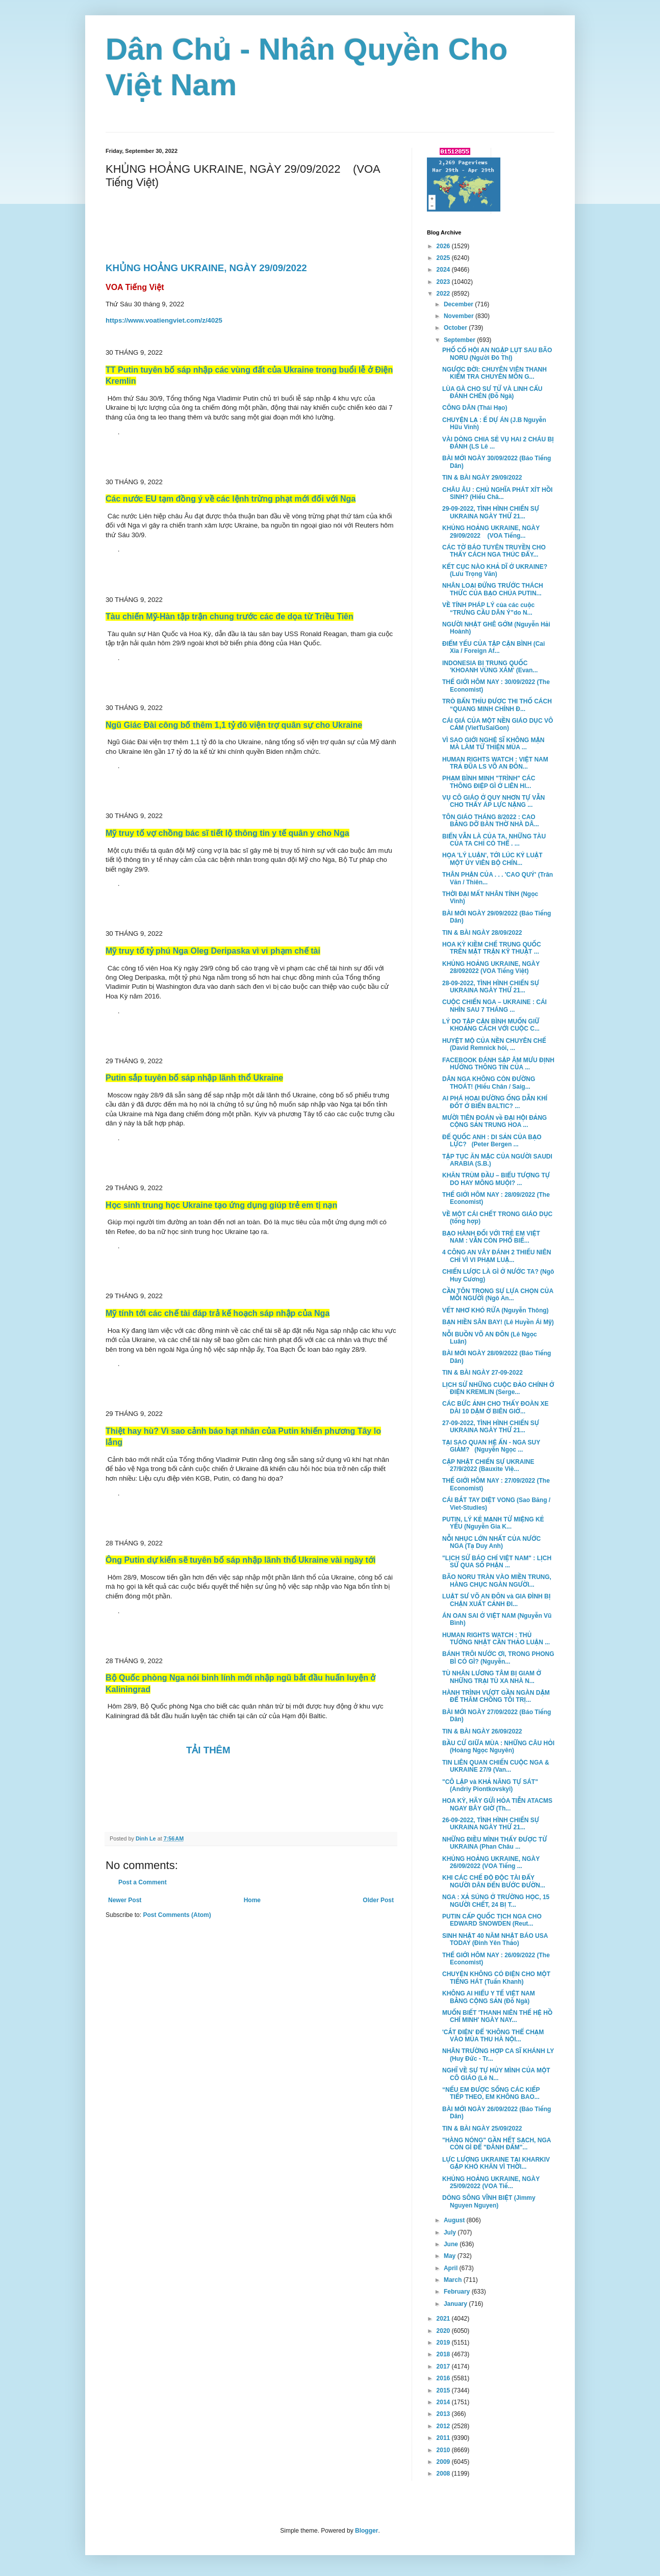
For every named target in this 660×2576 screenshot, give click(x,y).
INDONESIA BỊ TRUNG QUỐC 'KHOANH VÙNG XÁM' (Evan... (490, 667)
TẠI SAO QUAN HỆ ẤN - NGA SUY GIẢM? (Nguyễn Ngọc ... (491, 1446)
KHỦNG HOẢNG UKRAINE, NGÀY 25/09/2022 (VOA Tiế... (491, 2182)
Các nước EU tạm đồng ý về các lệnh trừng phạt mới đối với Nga (231, 498)
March (454, 2279)
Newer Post (124, 1900)
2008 (444, 2473)
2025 (444, 257)
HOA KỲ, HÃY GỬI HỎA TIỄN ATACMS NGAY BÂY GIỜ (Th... (497, 1804)
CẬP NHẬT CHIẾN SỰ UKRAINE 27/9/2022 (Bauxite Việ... (488, 1465)
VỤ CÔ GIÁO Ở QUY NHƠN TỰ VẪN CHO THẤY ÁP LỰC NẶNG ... (493, 801)
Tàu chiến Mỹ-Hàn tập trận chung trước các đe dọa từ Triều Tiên (229, 616)
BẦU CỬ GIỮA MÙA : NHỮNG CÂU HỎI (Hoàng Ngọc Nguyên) (498, 1747)
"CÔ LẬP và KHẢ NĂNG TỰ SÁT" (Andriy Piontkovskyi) (490, 1785)
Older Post (378, 1900)
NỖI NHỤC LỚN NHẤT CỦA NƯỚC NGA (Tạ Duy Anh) (491, 1542)
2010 (444, 2450)
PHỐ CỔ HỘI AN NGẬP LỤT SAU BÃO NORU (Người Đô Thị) (497, 354)
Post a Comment (142, 1882)
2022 (444, 293)
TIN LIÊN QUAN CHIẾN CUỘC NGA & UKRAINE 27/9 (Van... (495, 1766)
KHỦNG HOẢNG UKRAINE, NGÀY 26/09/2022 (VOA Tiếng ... (491, 1862)
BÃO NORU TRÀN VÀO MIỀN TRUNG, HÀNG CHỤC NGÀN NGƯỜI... (496, 1580)
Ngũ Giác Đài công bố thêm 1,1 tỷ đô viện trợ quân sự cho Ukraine (234, 725)
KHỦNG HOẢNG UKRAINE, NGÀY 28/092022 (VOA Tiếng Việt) (491, 967)
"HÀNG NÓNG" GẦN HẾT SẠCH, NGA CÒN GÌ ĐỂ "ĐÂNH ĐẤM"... (496, 2144)
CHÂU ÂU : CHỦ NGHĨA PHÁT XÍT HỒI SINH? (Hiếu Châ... (497, 493)
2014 (444, 2402)
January (456, 2303)
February (458, 2291)
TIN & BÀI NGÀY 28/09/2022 (482, 932)
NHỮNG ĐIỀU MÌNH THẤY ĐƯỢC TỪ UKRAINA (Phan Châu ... (494, 1843)
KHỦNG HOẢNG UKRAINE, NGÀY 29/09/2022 (208, 267)
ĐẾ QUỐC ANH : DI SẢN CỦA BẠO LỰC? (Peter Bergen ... (492, 1141)
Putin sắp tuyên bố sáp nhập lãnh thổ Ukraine (194, 1077)
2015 (444, 2390)
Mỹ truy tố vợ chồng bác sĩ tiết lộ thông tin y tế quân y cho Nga (227, 833)
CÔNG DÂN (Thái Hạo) (474, 407)
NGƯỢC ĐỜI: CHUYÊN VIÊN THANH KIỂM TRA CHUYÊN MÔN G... (494, 373)
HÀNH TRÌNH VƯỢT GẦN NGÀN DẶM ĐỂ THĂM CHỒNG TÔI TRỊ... (496, 1696)
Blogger (366, 2530)
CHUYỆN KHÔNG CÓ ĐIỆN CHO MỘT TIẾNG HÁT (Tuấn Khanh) (496, 1977)
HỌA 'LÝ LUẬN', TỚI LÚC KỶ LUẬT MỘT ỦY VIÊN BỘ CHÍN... (492, 859)
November (459, 316)
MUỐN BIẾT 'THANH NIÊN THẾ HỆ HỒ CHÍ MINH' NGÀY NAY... (497, 2016)
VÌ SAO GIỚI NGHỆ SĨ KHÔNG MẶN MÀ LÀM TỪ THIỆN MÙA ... (493, 744)
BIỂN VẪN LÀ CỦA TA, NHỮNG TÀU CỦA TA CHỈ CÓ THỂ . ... (494, 840)
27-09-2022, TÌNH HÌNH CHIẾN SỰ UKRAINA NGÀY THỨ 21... (490, 1427)
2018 (444, 2354)
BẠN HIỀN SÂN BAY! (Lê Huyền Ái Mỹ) (498, 1322)
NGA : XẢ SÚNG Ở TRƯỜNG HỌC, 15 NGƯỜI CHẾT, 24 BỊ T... (495, 1901)
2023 (444, 281)
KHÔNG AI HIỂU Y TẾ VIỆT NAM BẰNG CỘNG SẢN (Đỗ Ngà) (488, 1997)
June (452, 2244)
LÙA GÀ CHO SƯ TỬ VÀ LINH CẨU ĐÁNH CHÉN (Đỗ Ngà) (492, 392)
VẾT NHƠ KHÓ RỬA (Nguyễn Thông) (495, 1310)
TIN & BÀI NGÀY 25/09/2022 (482, 2128)
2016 (444, 2378)
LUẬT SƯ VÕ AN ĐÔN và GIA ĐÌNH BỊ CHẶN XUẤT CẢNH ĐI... (496, 1600)
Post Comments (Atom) (177, 1914)
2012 (444, 2426)
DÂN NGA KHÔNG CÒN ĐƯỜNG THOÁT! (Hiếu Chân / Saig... (488, 1082)
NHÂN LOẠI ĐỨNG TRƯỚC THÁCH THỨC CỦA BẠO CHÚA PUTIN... (492, 589)
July (451, 2232)
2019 (444, 2342)
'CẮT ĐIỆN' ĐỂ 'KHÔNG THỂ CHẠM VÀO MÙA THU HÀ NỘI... (493, 2036)
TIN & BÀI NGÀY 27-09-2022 (482, 1372)
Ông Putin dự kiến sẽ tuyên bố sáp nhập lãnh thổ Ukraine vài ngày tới (240, 1560)
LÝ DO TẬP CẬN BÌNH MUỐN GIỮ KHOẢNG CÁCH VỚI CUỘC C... (491, 1025)
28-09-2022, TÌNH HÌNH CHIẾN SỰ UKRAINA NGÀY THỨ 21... (490, 987)
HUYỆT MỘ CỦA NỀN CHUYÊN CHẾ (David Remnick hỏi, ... (494, 1044)
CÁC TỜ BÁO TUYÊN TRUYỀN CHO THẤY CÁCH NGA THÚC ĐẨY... (494, 551)
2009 (444, 2461)
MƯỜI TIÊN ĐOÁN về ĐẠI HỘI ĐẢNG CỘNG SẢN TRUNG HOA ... (494, 1121)
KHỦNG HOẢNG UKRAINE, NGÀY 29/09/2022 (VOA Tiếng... (491, 531)
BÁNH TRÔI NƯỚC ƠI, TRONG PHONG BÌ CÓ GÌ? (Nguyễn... (498, 1657)
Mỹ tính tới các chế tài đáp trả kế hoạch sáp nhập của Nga (217, 1313)
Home (252, 1900)
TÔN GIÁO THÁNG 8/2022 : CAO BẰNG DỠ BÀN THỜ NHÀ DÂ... (490, 820)
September (460, 340)
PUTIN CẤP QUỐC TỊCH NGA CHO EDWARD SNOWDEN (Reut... (492, 1920)
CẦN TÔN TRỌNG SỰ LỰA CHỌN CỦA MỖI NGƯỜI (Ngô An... (497, 1294)
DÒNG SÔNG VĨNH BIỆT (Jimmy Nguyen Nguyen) (489, 2201)
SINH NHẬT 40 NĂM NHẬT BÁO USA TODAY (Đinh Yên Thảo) (495, 1939)
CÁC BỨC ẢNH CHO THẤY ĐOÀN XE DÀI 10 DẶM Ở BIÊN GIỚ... (495, 1407)
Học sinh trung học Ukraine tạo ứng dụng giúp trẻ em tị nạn (221, 1205)
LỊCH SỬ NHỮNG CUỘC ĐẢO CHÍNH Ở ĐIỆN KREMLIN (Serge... (498, 1388)
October (456, 327)
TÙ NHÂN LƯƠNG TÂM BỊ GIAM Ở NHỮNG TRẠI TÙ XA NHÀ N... (491, 1677)
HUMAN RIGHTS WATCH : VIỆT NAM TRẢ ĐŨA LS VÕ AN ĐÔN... (495, 763)
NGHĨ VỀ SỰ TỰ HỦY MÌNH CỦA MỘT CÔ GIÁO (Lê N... (496, 2074)
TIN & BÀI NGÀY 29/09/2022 (482, 477)
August (455, 2220)
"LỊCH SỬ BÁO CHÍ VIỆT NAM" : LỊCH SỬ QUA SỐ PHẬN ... (496, 1562)
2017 (444, 2366)
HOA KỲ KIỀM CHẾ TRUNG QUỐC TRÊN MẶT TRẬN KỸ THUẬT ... (491, 948)
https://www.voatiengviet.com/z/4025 (164, 320)
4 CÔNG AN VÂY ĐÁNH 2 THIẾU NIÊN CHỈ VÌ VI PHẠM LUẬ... (496, 1256)
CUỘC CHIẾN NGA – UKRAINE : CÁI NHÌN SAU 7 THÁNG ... (494, 1005)
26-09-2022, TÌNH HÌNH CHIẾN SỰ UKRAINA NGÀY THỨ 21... (490, 1824)
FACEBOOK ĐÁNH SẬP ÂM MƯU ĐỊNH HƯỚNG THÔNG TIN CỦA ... (498, 1064)
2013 (444, 2413)
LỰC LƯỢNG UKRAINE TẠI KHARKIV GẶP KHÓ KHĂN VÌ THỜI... (496, 2163)
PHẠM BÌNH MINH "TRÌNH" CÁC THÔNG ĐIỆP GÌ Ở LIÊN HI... (488, 782)
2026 (444, 246)
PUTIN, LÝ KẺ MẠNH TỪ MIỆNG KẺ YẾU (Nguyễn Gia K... (493, 1523)
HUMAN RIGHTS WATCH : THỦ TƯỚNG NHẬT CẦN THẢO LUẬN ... (496, 1639)
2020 (444, 2330)
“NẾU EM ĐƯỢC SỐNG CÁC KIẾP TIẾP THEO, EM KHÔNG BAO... (491, 2093)
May (451, 2255)
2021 (444, 2318)
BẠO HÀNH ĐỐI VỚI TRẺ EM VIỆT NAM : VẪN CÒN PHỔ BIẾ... (491, 1237)
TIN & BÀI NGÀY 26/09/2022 (482, 1731)
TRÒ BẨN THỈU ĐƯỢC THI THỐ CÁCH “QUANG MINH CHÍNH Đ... (497, 705)
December (459, 304)
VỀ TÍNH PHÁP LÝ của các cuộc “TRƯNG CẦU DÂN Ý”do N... (488, 608)
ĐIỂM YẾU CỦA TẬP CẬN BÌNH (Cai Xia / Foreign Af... (493, 647)
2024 (444, 269)
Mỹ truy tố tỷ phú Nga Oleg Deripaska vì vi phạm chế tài (213, 951)
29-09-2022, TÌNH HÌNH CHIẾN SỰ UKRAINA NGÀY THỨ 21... (490, 512)
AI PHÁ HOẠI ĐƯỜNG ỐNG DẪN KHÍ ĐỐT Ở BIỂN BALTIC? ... (494, 1102)
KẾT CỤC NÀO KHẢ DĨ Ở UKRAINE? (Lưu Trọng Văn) (494, 570)
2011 (444, 2437)
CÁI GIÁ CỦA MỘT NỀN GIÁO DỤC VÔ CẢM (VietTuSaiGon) (497, 724)
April (452, 2268)
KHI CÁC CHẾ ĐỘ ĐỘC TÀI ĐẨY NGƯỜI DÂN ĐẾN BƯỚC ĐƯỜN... (493, 1881)
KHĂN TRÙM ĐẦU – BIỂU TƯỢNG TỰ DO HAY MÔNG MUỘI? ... (496, 1179)
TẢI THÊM (208, 1750)
